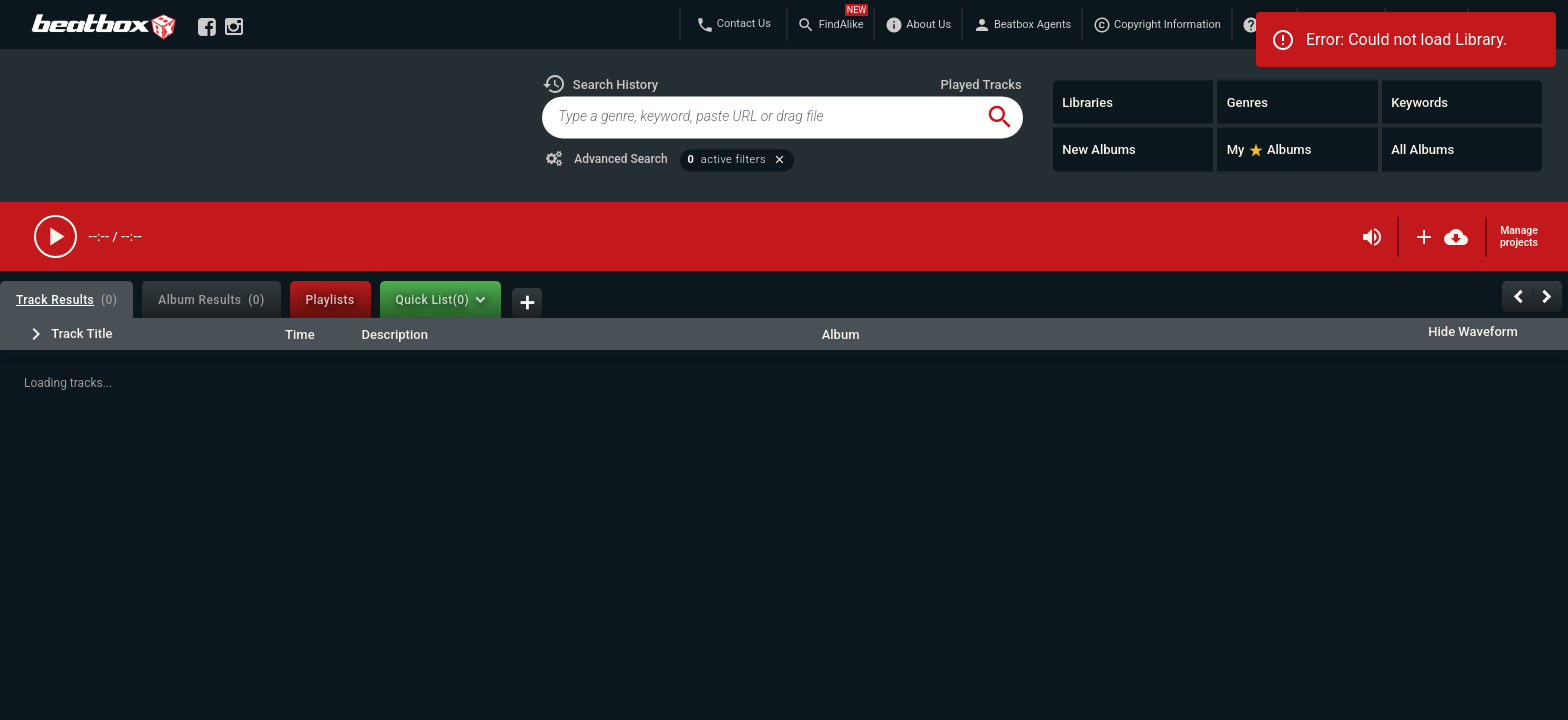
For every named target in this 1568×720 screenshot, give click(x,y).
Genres (1247, 101)
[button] (600, 84)
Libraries (1087, 101)
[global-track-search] (759, 117)
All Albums (1422, 149)
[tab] (66, 299)
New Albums (1099, 149)
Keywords (1419, 101)
